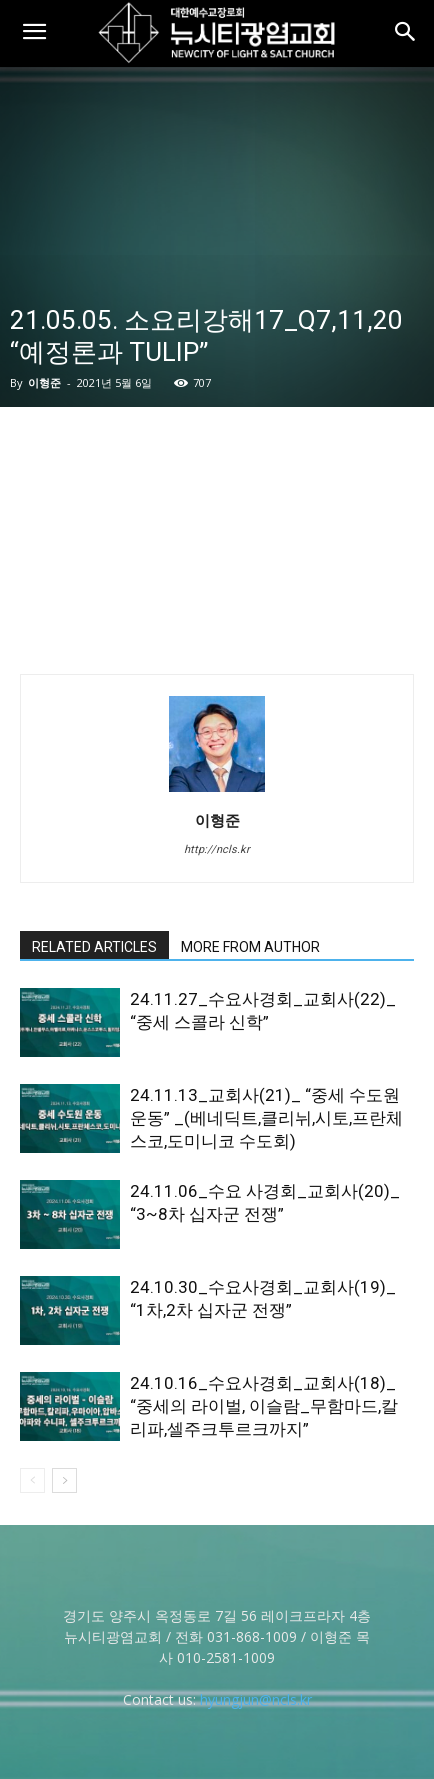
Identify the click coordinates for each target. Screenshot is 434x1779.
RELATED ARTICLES (94, 947)
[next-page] (64, 1480)
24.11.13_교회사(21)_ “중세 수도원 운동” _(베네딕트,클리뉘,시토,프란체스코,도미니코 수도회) (266, 1118)
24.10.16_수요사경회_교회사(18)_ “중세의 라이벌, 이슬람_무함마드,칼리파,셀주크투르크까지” (264, 1406)
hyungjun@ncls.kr (256, 1699)
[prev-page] (32, 1480)
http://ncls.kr (217, 849)
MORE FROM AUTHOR (250, 947)
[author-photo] (217, 792)
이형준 (44, 382)
